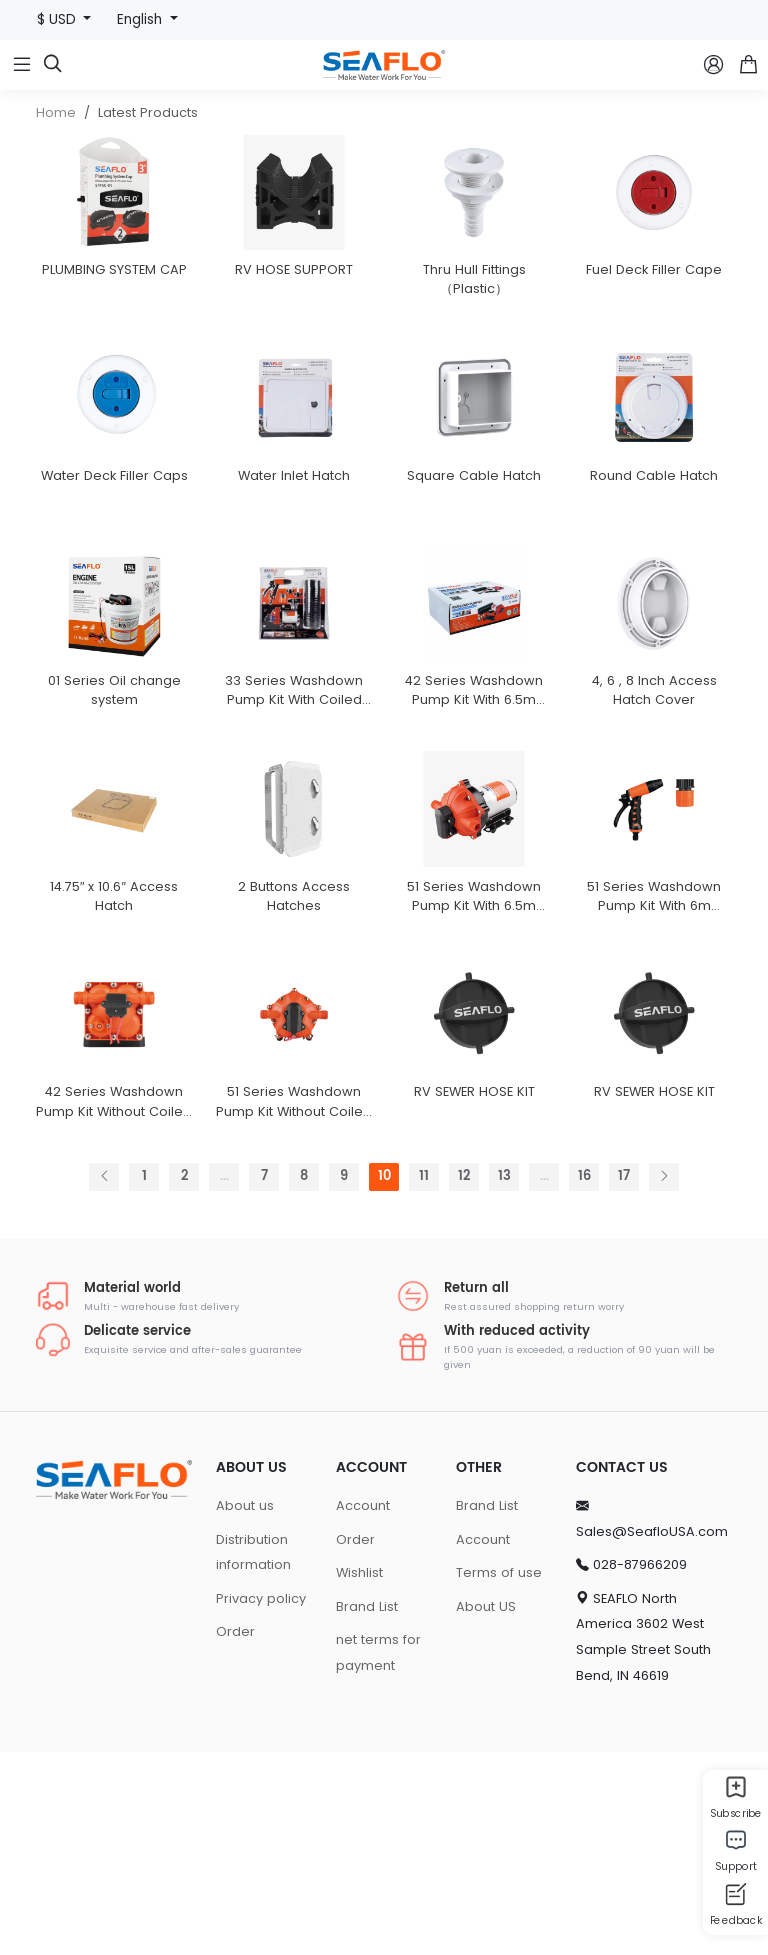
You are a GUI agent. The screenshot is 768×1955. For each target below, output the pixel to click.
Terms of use (499, 1775)
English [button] (141, 19)
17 (624, 1380)
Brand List (367, 1809)
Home (56, 112)
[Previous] (104, 1380)
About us (245, 1708)
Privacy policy (261, 1801)
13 (504, 1380)
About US (486, 1809)
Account (363, 1708)
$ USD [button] (58, 19)
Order (235, 1835)
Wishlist (359, 1775)
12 (464, 1380)
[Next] (664, 1380)
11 (424, 1380)
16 (584, 1380)
